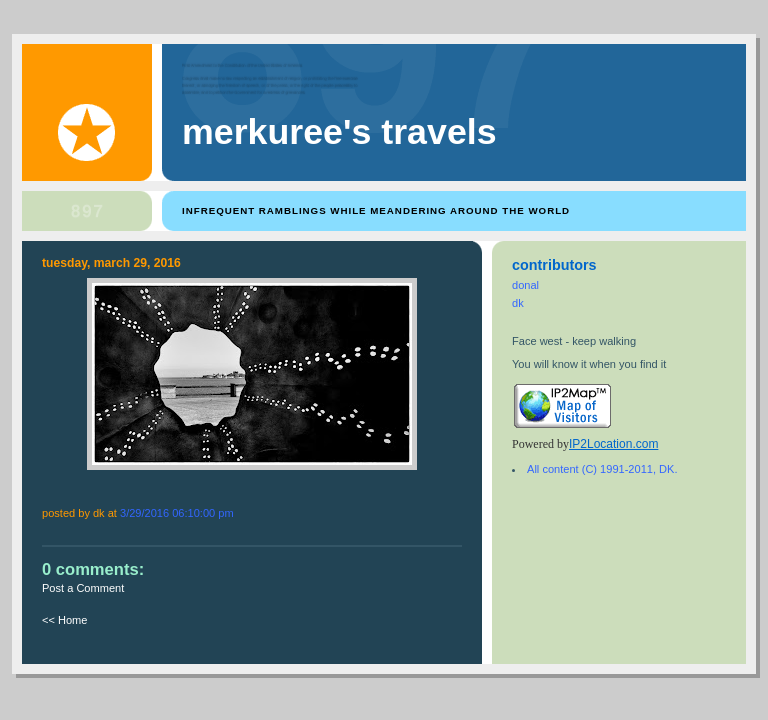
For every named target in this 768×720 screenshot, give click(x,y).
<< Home (64, 620)
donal (525, 285)
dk (518, 303)
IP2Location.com (613, 444)
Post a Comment (83, 588)
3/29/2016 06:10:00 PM (177, 513)
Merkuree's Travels (339, 132)
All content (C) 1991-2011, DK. (602, 469)
